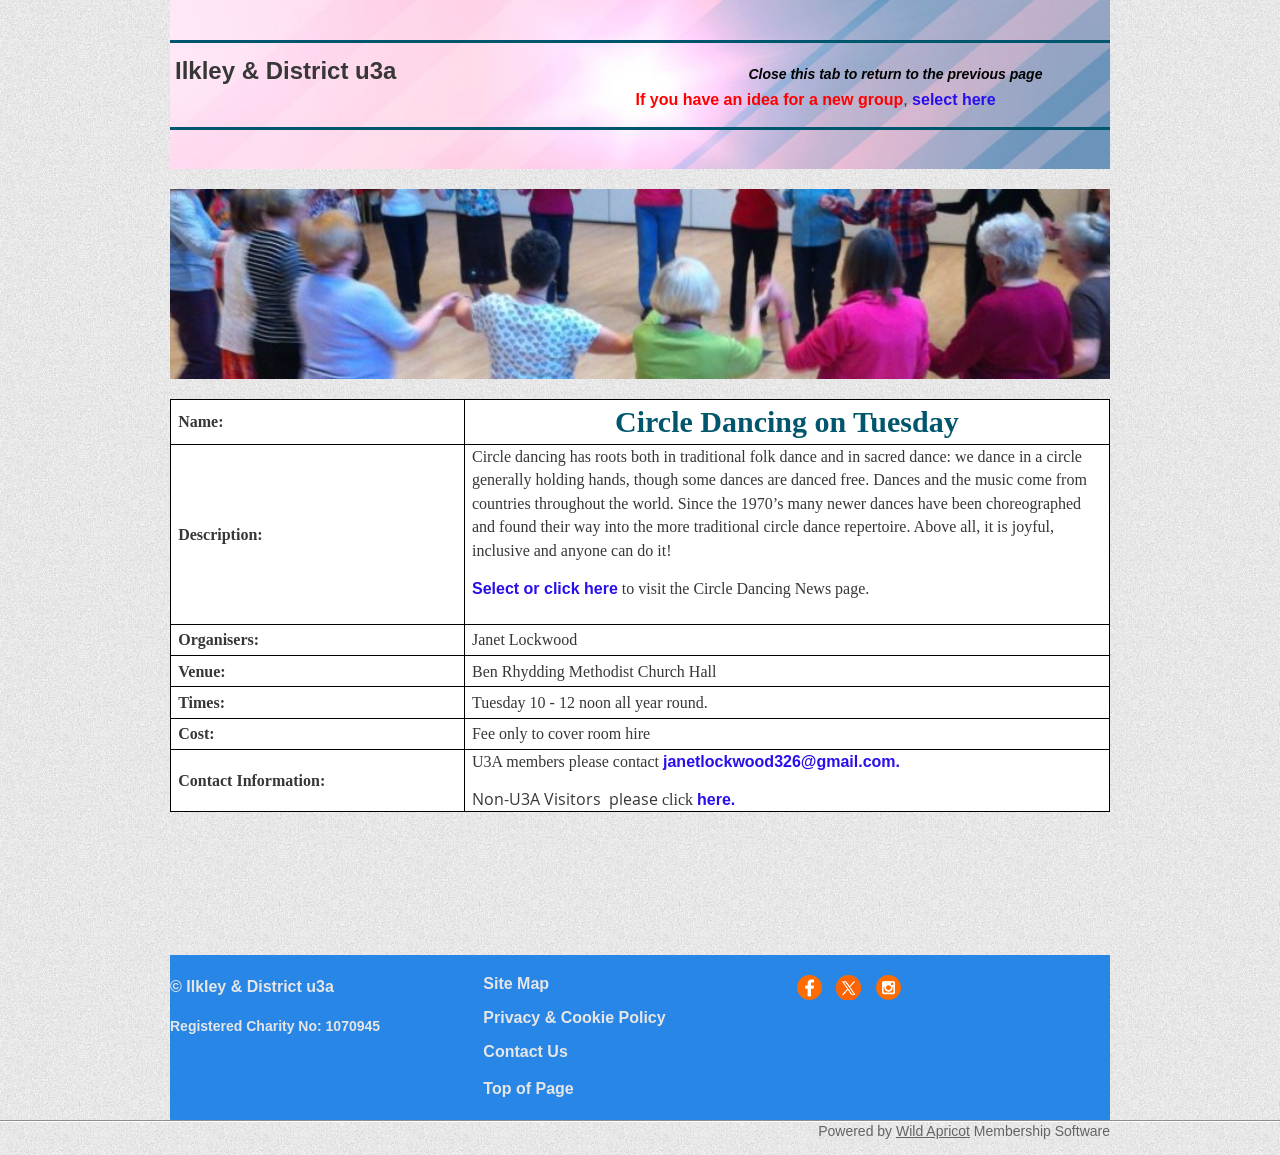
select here (954, 99)
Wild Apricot (933, 1131)
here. (716, 799)
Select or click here (545, 588)
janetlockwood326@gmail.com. (781, 761)
